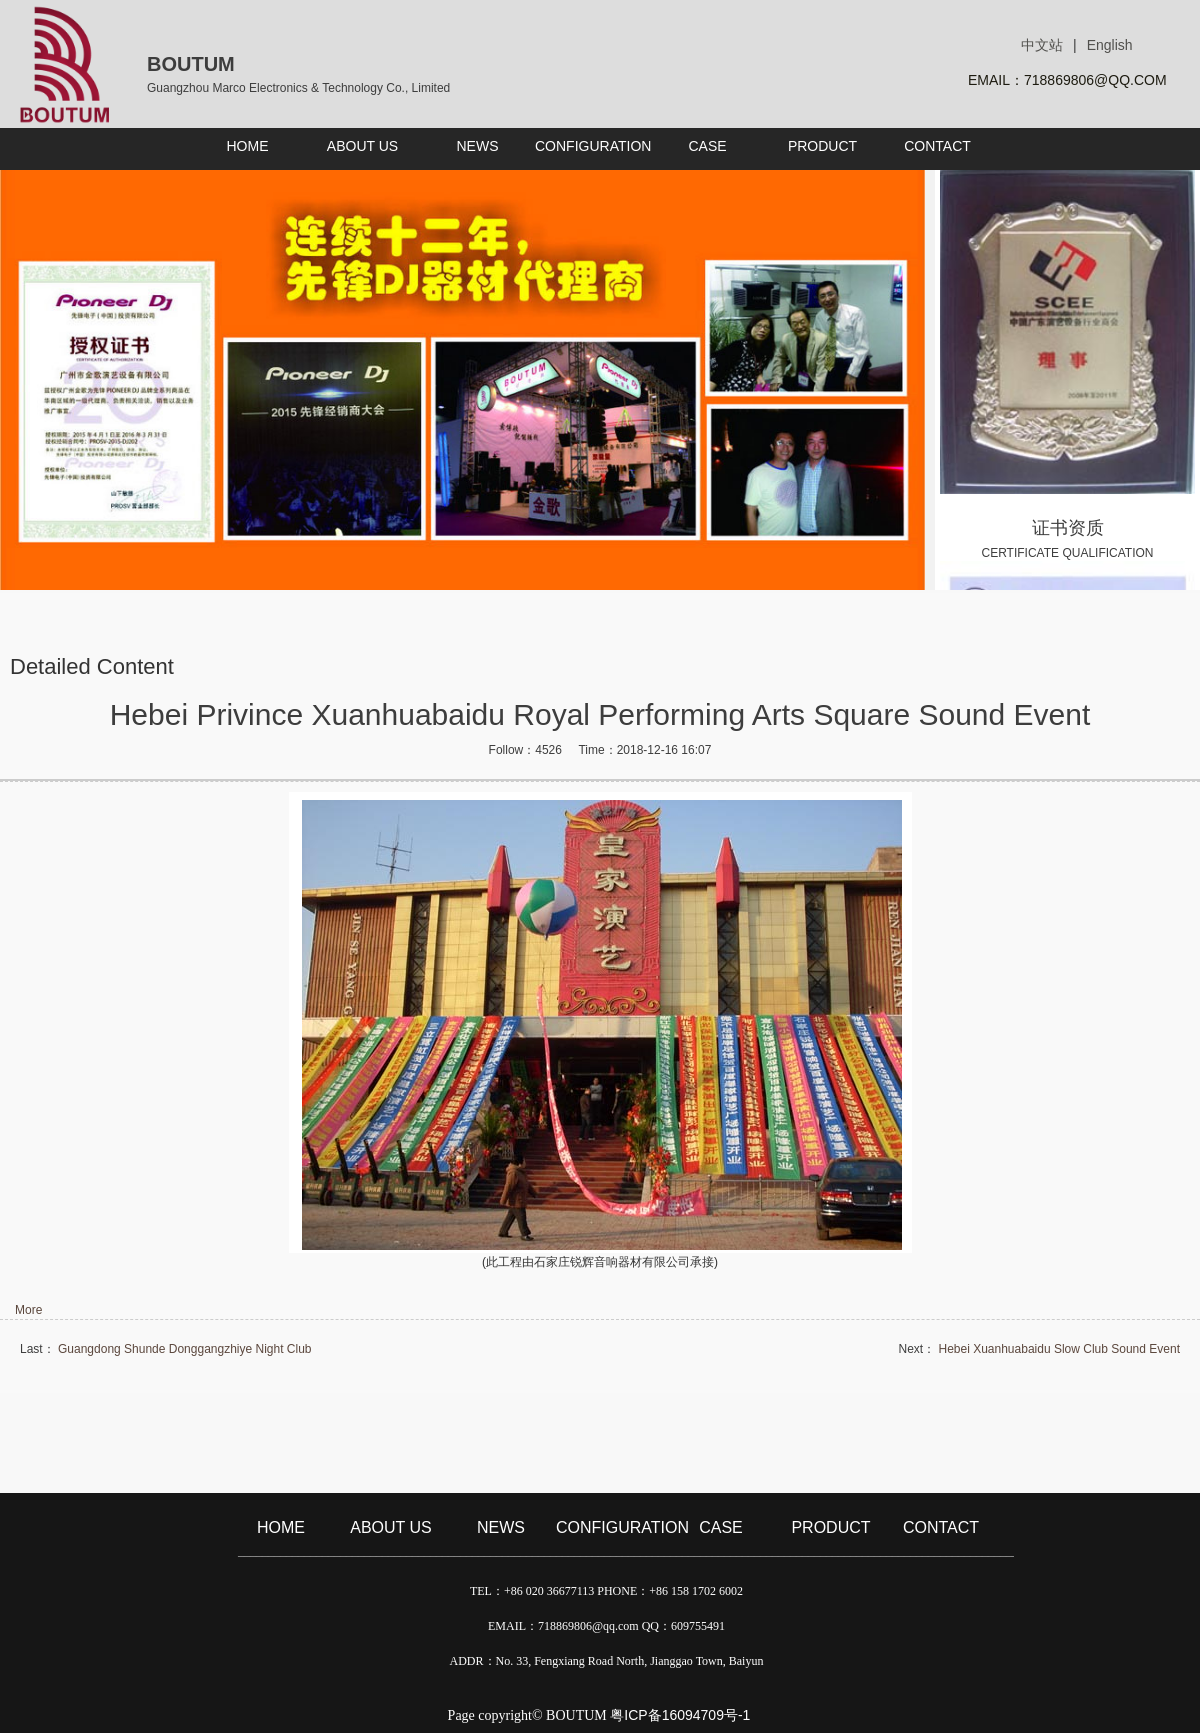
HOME (281, 1527)
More (28, 1310)
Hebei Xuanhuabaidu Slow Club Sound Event (1059, 1349)
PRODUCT (830, 1527)
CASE (721, 1527)
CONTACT (941, 1527)
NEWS (501, 1527)
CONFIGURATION (611, 1527)
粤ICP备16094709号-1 (680, 1715)
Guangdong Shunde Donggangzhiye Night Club (185, 1349)
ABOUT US (391, 1527)
